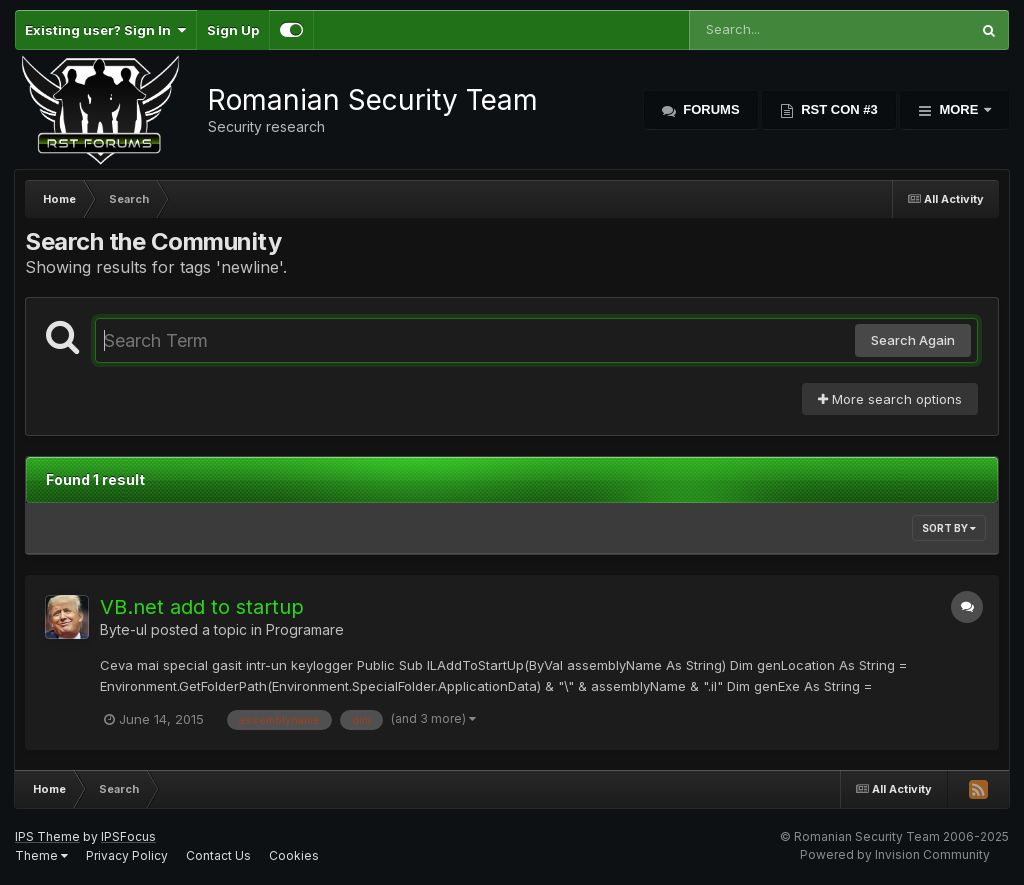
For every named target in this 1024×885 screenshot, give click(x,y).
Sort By (949, 528)
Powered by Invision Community (895, 854)
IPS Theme (47, 836)
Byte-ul (123, 629)
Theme (41, 855)
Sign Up (233, 30)
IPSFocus (128, 836)
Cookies (294, 855)
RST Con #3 (838, 109)
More (959, 109)
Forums (710, 109)
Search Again (913, 340)
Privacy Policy (127, 855)
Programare (305, 629)
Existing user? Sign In (105, 30)
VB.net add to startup (202, 607)
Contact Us (218, 855)
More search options (890, 399)
